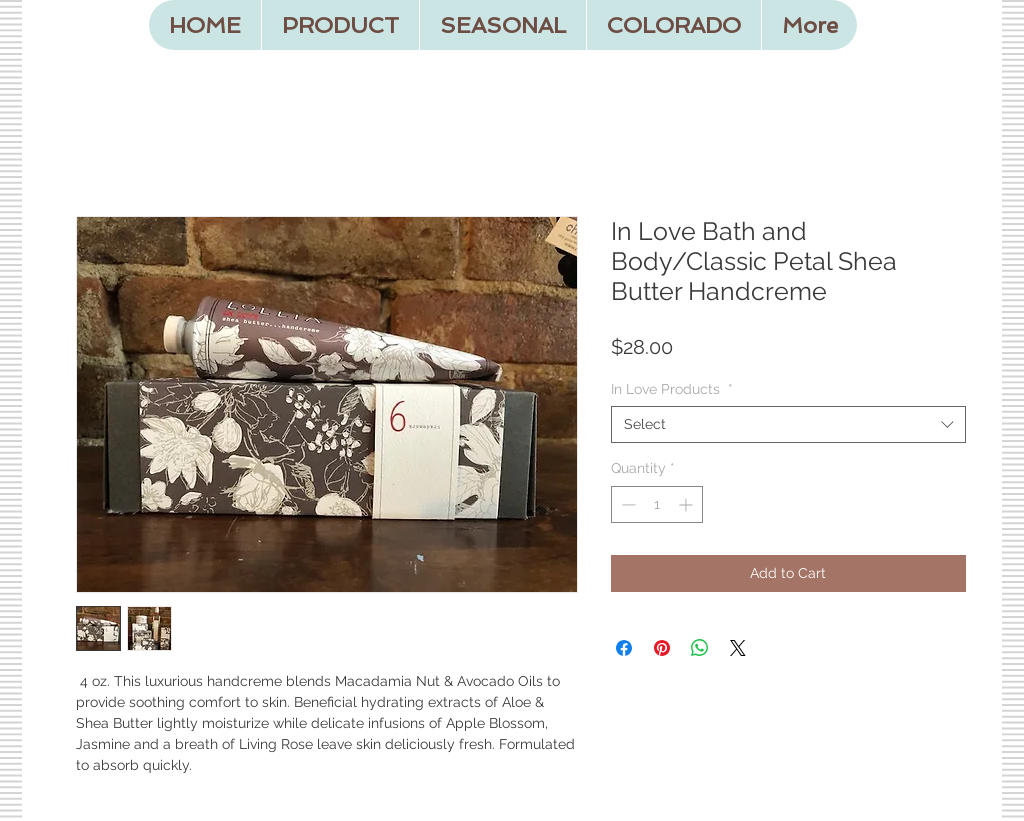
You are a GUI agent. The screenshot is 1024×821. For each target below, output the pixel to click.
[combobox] (788, 424)
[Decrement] (626, 504)
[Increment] (687, 504)
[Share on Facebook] (624, 648)
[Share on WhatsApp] (700, 648)
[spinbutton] (657, 504)
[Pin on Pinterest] (662, 648)
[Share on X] (738, 648)
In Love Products (672, 389)
